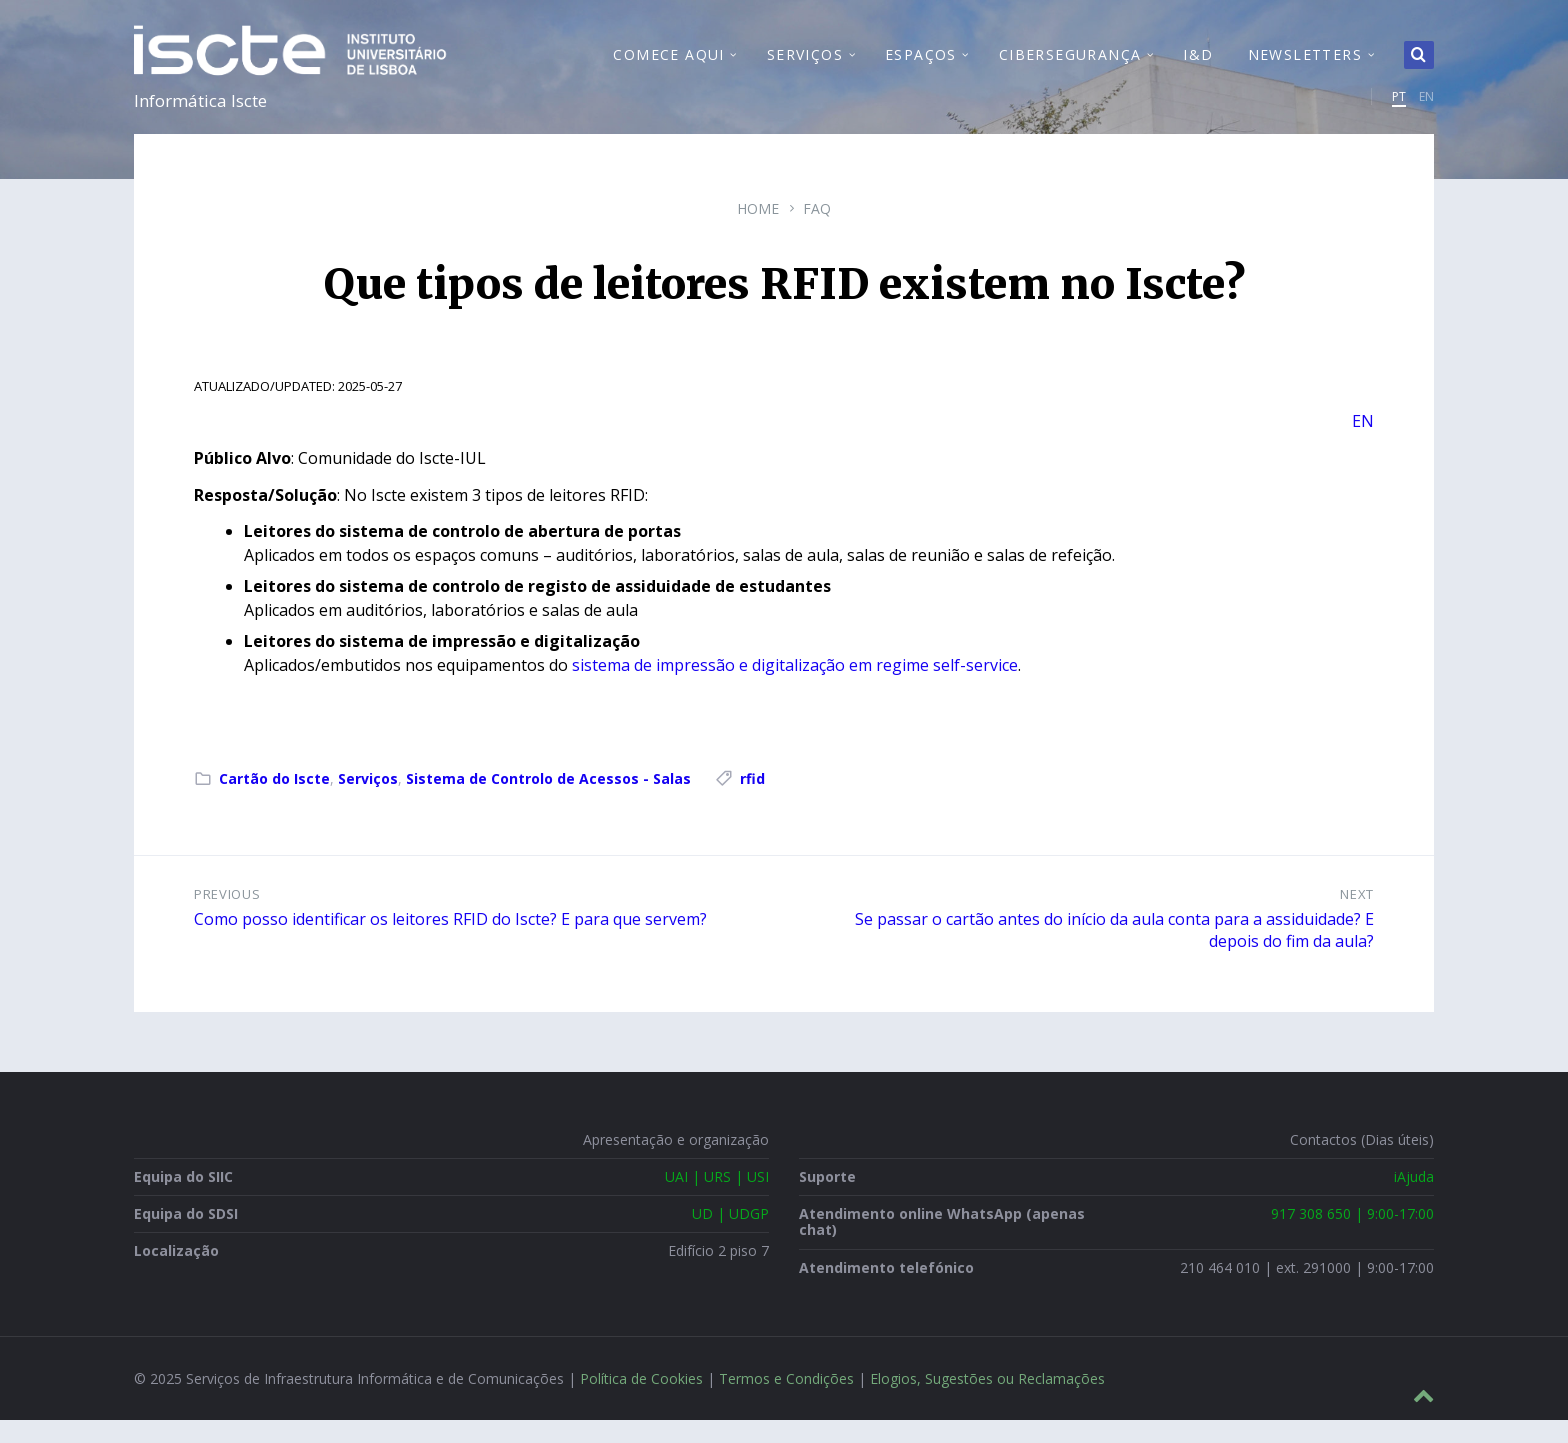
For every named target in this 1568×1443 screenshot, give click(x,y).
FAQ (817, 231)
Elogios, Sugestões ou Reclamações (987, 1401)
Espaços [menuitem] (921, 65)
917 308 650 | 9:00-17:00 (1352, 1236)
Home (758, 231)
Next (1357, 917)
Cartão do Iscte (274, 801)
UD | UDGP (730, 1236)
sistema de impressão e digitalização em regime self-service (795, 688)
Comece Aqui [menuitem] (668, 65)
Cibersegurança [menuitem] (1070, 65)
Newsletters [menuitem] (1305, 65)
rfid (752, 801)
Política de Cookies (641, 1401)
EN (1426, 107)
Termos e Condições (786, 1401)
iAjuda (1414, 1199)
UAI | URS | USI (717, 1199)
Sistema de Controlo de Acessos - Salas (548, 801)
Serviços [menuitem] (805, 65)
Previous (227, 917)
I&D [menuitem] (1198, 65)
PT (1399, 107)
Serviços (368, 801)
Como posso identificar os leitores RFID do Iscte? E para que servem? (450, 942)
